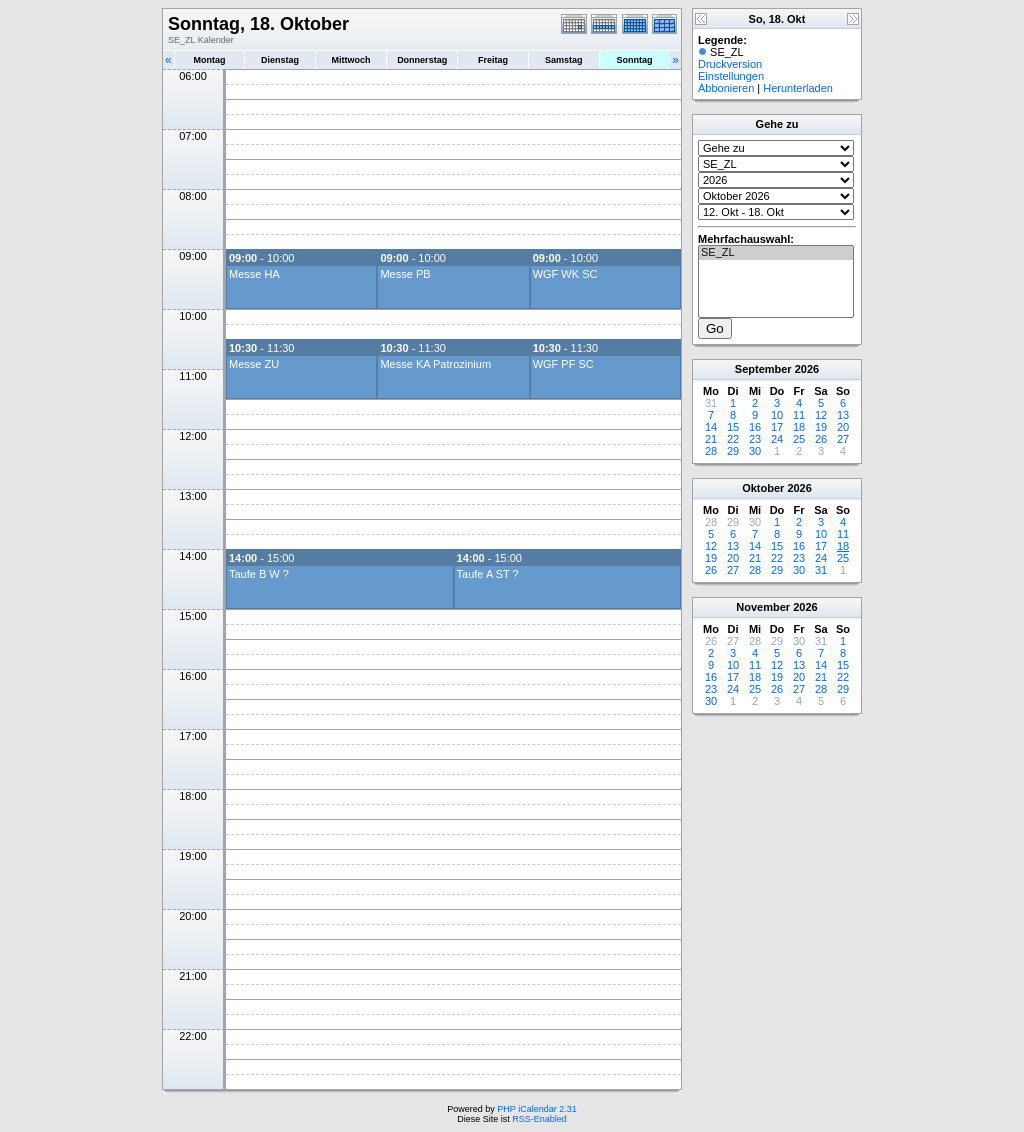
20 (843, 427)
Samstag (564, 60)
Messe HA (254, 274)
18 (799, 427)
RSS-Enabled (539, 1119)
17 (777, 427)
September (763, 369)
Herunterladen (798, 88)
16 (755, 427)
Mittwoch (350, 60)
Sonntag (634, 60)
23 (755, 439)
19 (821, 427)
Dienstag (280, 60)
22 (733, 439)
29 (733, 451)
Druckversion (730, 64)
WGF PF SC (563, 364)
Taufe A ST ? (488, 574)
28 (711, 451)
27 (843, 439)
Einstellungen (731, 76)
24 (777, 439)
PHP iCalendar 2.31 (536, 1109)
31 (821, 570)
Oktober (763, 488)
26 (821, 439)
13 (843, 415)
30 (755, 451)
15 (733, 427)
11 (799, 415)
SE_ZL (776, 253)
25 (799, 439)
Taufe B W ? (259, 574)
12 (821, 415)
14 (711, 427)
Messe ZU (254, 364)
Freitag (493, 60)
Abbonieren (726, 88)
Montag (209, 60)
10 (777, 415)
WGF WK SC (565, 274)
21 (711, 439)
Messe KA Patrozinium (435, 364)
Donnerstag (422, 60)
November (763, 607)
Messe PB (405, 274)
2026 (807, 369)
